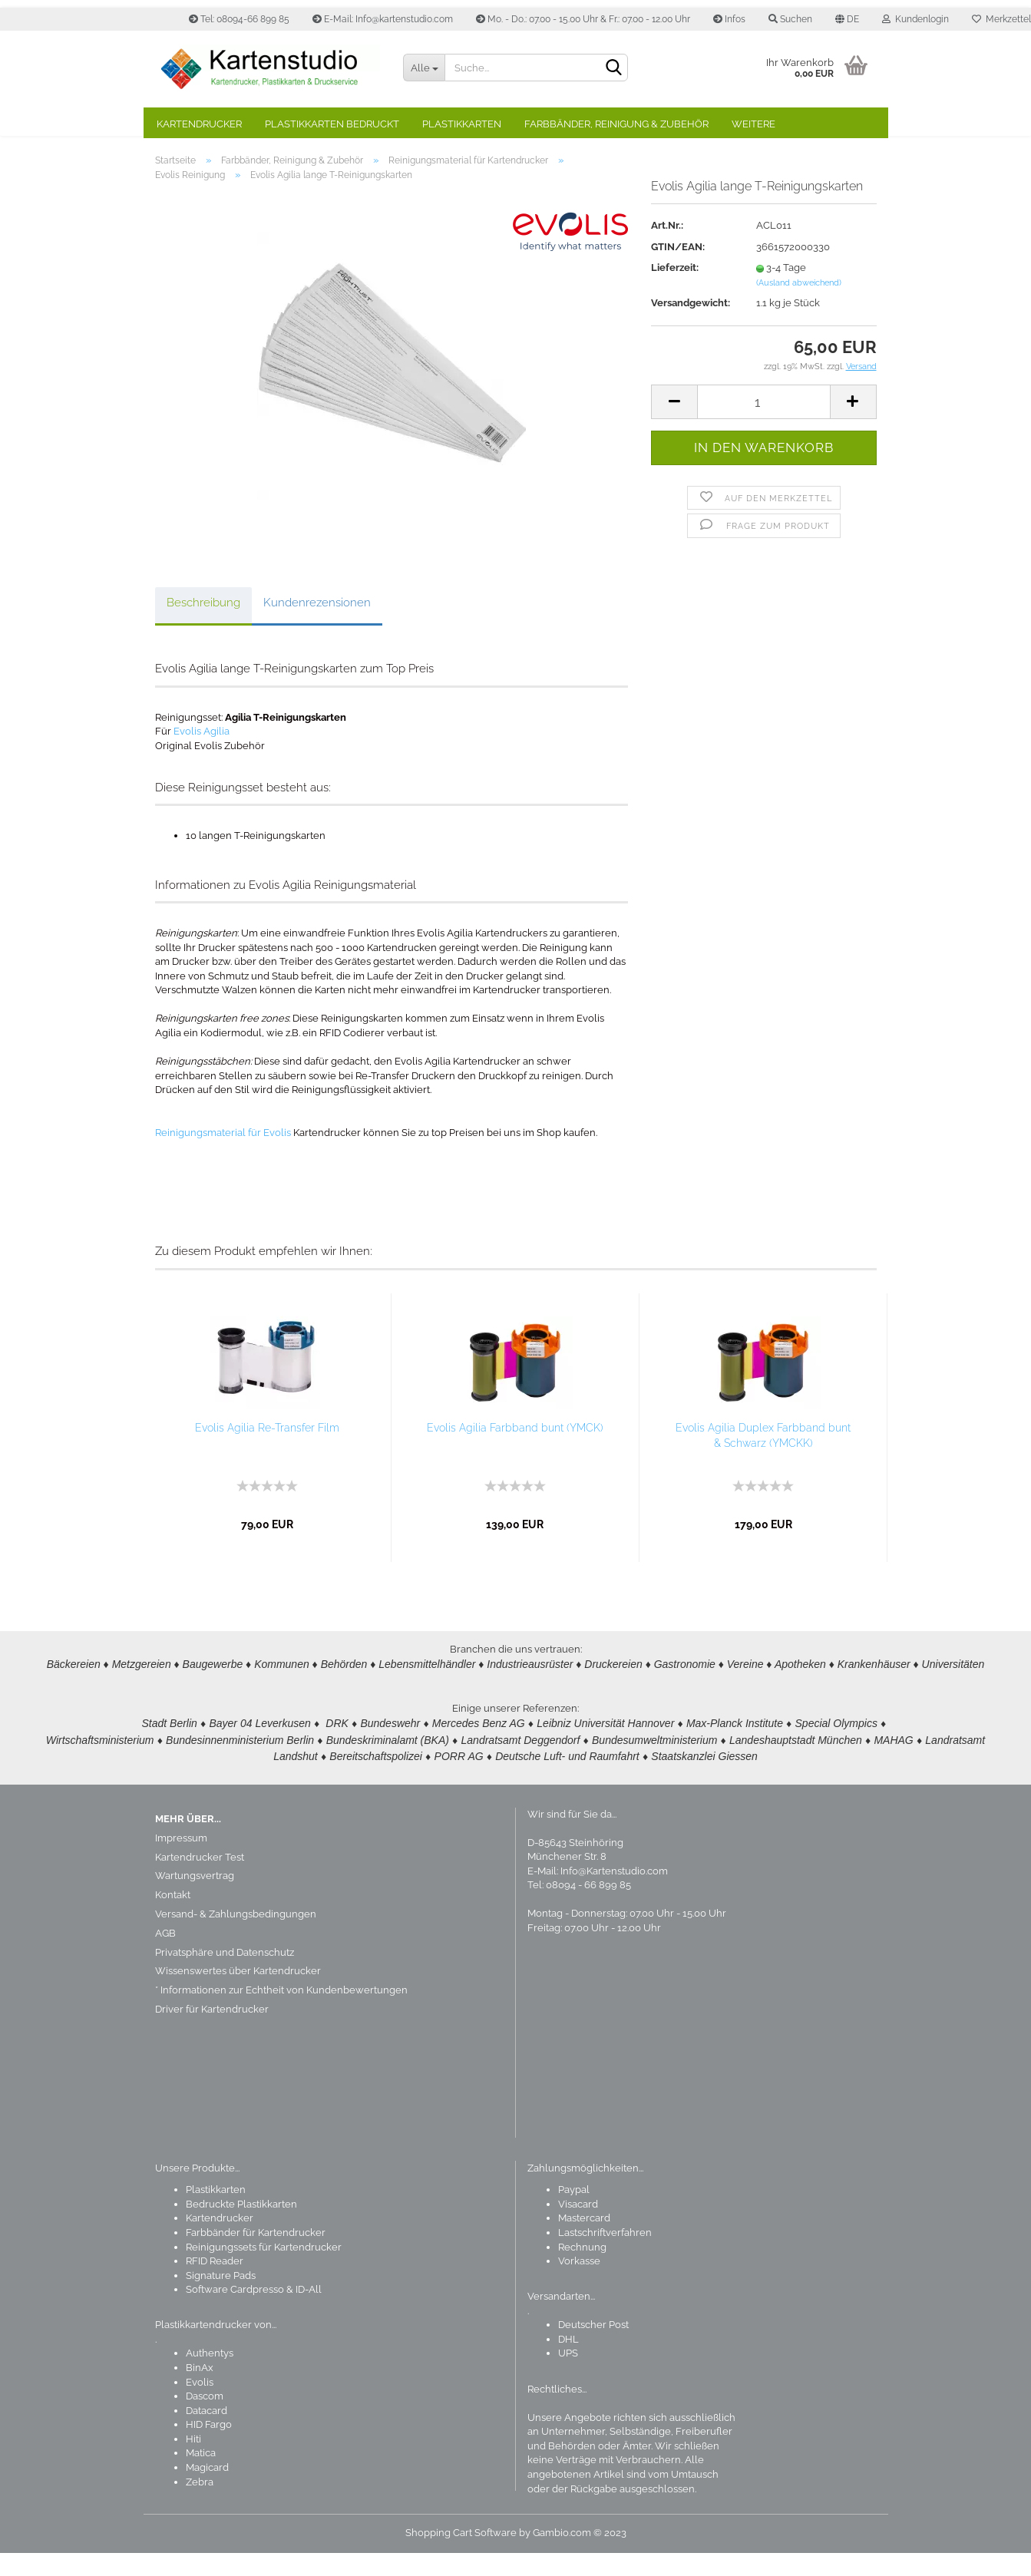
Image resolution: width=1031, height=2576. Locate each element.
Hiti (193, 2462)
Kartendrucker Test (199, 1880)
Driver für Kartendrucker (212, 2032)
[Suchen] (613, 68)
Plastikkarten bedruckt (332, 124)
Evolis (199, 2405)
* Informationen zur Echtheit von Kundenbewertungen (281, 2013)
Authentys (209, 2376)
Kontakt (172, 1918)
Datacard (206, 2433)
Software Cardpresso (235, 2312)
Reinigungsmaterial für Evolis (223, 1155)
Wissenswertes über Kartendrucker (238, 1994)
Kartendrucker (199, 124)
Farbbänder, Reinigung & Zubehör (616, 124)
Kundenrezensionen (317, 625)
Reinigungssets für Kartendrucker (264, 2270)
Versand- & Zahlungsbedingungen (235, 1937)
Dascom (204, 2419)
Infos (729, 19)
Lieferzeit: (675, 290)
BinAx (199, 2390)
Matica (201, 2476)
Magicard (207, 2490)
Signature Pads (221, 2298)
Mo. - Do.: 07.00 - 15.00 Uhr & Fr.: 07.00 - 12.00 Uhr (583, 19)
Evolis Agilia (201, 754)
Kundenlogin (915, 19)
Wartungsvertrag (194, 1898)
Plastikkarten (461, 124)
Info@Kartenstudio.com (614, 1894)
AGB (165, 1956)
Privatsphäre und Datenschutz (224, 1975)
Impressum (181, 1861)
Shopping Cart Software (461, 2555)
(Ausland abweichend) (798, 306)
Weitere (753, 124)
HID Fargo (209, 2447)
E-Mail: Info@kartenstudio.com (382, 19)
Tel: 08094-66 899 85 (239, 19)
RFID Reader (214, 2284)
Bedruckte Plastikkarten (241, 2227)
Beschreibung (203, 625)
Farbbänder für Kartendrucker (255, 2255)
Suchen (790, 19)
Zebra (199, 2505)
